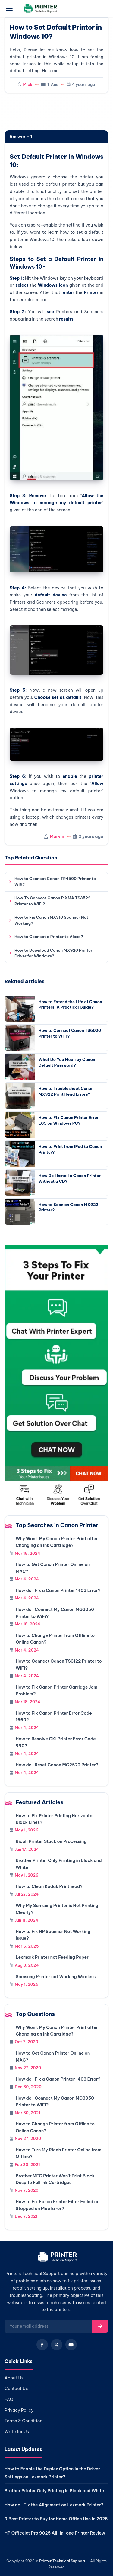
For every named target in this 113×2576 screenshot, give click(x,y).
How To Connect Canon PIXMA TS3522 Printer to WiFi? (52, 900)
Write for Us (17, 2431)
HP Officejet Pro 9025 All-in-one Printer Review (55, 2533)
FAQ (9, 2399)
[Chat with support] (56, 1377)
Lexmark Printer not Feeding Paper (52, 1957)
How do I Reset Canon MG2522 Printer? (57, 1765)
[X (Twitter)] (56, 2344)
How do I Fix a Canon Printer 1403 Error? (58, 1590)
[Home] (56, 2258)
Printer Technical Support (62, 2561)
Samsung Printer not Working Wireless (56, 1976)
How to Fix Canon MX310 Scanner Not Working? (51, 920)
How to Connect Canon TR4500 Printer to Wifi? (55, 881)
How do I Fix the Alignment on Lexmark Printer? (54, 2505)
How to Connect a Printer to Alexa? (48, 936)
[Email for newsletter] (48, 2326)
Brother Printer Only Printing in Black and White (54, 2490)
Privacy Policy (19, 2410)
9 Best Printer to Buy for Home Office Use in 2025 (56, 2519)
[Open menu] (9, 8)
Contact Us (16, 2388)
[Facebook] (42, 2344)
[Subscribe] (100, 2326)
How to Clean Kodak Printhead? (49, 1886)
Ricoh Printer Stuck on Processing (51, 1841)
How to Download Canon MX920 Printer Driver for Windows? (53, 953)
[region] (56, 112)
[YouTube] (71, 2344)
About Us (14, 2378)
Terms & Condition (23, 2421)
